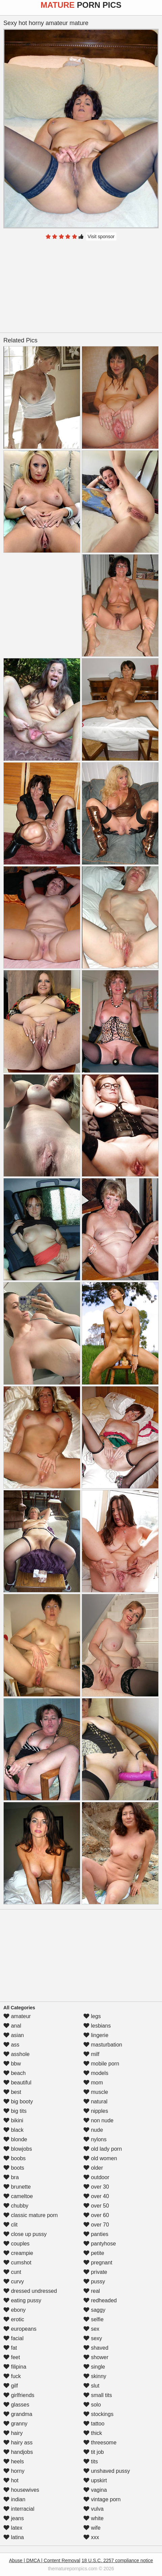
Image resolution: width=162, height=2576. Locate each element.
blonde (15, 2139)
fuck (12, 2376)
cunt (12, 2272)
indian (14, 2499)
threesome (99, 2442)
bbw (12, 2063)
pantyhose (99, 2243)
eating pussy (22, 2300)
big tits (15, 2111)
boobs (14, 2158)
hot (11, 2480)
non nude (98, 2120)
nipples (95, 2111)
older (93, 2168)
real (91, 2291)
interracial (18, 2509)
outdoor (96, 2177)
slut (91, 2386)
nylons (95, 2139)
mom (93, 2082)
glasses (16, 2405)
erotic (13, 2319)
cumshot (17, 2262)
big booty (18, 2101)
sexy (92, 2338)
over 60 (96, 2215)
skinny (94, 2376)
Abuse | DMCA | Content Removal (44, 2560)
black (13, 2130)
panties (95, 2234)
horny (13, 2471)
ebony (14, 2310)
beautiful (17, 2082)
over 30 (96, 2187)
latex (12, 2528)
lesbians (97, 2026)
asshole (16, 2054)
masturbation (102, 2045)
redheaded (100, 2300)
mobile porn (101, 2063)
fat (10, 2348)
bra (11, 2177)
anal (12, 2026)
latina (13, 2537)
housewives (21, 2490)
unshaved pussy (106, 2471)
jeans (13, 2518)
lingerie (95, 2035)
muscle (95, 2092)
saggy (94, 2310)
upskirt (95, 2480)
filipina (14, 2367)
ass (11, 2045)
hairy (13, 2433)
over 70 (96, 2225)
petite (93, 2253)
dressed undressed (30, 2291)
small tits (97, 2395)
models (95, 2073)
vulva (93, 2509)
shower (95, 2357)
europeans (19, 2329)
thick (92, 2433)
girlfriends (18, 2395)
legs (92, 2016)
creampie (18, 2253)
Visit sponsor (101, 236)
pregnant (97, 2262)
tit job (93, 2452)
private (95, 2272)
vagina (95, 2490)
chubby (15, 2206)
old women (100, 2158)
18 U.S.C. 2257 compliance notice (117, 2560)
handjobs (18, 2452)
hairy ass (17, 2442)
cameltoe (18, 2196)
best (12, 2092)
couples (16, 2243)
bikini (13, 2120)
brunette (17, 2187)
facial (13, 2338)
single (94, 2367)
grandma (17, 2414)
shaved (95, 2348)
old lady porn (102, 2149)
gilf (10, 2386)
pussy (94, 2281)
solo (92, 2405)
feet (11, 2357)
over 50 (96, 2206)
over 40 (96, 2196)
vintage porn (102, 2499)
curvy (13, 2281)
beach (14, 2073)
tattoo (93, 2423)
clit (10, 2225)
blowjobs (17, 2149)
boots (13, 2168)
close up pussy (25, 2234)
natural (95, 2101)
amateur (17, 2016)
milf (91, 2054)
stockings (98, 2414)
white (93, 2518)
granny (15, 2423)
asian (13, 2035)
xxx (91, 2537)
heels (13, 2461)
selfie (93, 2319)
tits (90, 2461)
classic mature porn (30, 2215)
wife (92, 2528)
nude (93, 2130)
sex (91, 2329)
